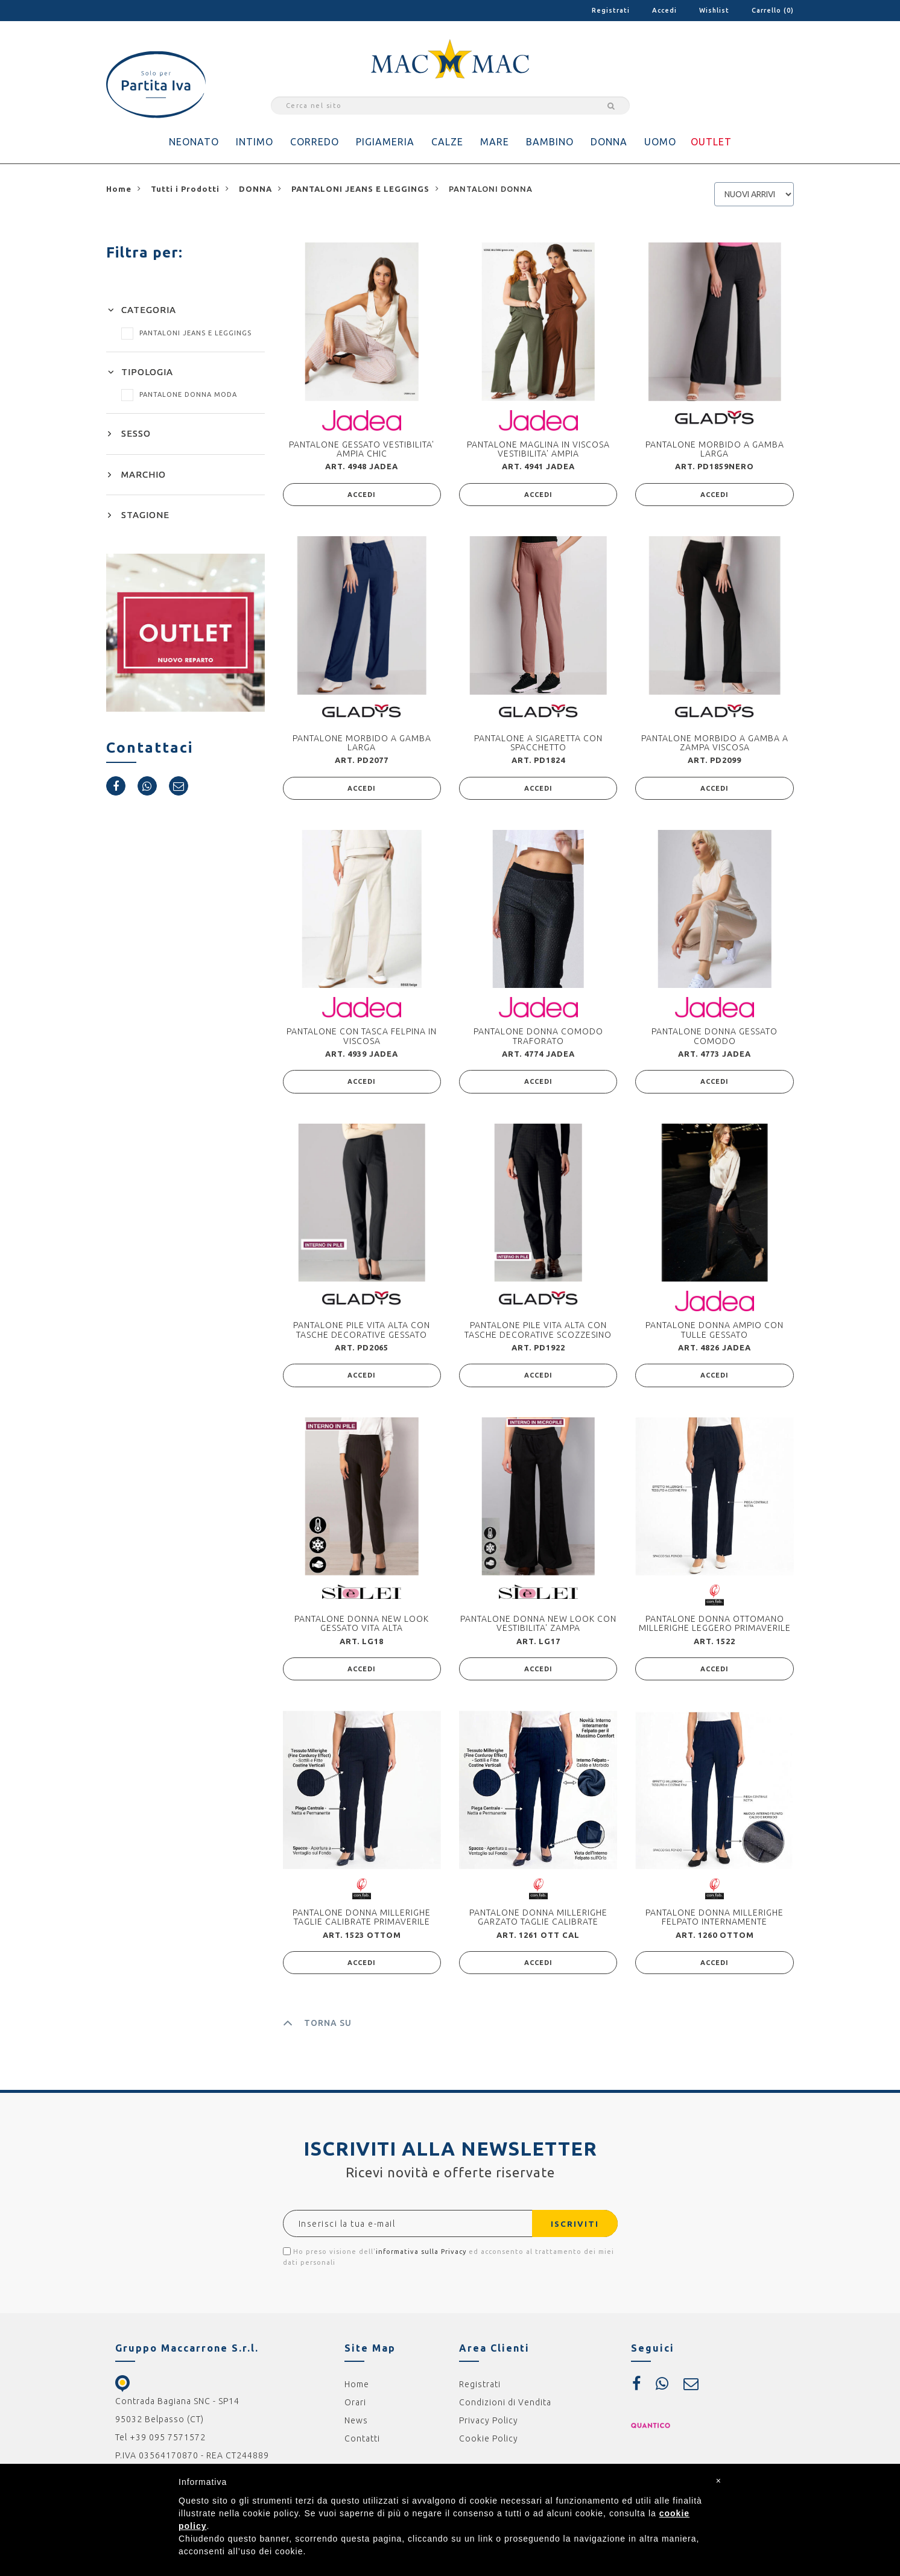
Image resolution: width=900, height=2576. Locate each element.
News (356, 2427)
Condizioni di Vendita (505, 2409)
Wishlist (714, 10)
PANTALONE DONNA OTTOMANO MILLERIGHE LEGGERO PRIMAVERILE (715, 1627)
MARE (494, 141)
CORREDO (314, 141)
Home (356, 2391)
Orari (355, 2409)
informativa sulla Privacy (421, 2258)
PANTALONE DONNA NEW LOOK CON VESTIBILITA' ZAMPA (538, 1627)
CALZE (447, 141)
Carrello (773, 10)
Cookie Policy (488, 2445)
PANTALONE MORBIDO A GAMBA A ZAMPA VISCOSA (714, 743)
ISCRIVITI (571, 2230)
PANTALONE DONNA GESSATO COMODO (714, 1038)
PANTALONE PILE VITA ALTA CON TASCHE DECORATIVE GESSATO (361, 1332)
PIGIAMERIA (385, 141)
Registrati (611, 10)
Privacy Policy (488, 2427)
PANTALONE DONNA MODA (179, 394)
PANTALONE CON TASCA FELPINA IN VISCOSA (362, 1038)
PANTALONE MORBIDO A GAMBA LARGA (714, 449)
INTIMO (254, 141)
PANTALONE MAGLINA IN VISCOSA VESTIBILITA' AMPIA (538, 449)
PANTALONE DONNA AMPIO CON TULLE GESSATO (714, 1332)
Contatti (362, 2445)
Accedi (664, 10)
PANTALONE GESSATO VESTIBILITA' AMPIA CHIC (361, 449)
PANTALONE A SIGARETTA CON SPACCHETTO (538, 743)
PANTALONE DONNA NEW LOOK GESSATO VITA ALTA (361, 1627)
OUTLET (711, 141)
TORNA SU (317, 2029)
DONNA (609, 141)
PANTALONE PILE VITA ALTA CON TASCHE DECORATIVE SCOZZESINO (538, 1332)
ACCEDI (361, 495)
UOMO (660, 141)
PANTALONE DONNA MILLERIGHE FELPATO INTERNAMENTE (714, 1922)
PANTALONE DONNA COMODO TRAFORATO (538, 1038)
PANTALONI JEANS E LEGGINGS (186, 333)
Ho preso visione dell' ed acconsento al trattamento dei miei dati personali (448, 2263)
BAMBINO (550, 141)
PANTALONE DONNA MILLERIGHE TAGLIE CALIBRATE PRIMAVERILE (362, 1922)
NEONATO (194, 141)
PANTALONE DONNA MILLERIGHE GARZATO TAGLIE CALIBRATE (538, 1922)
